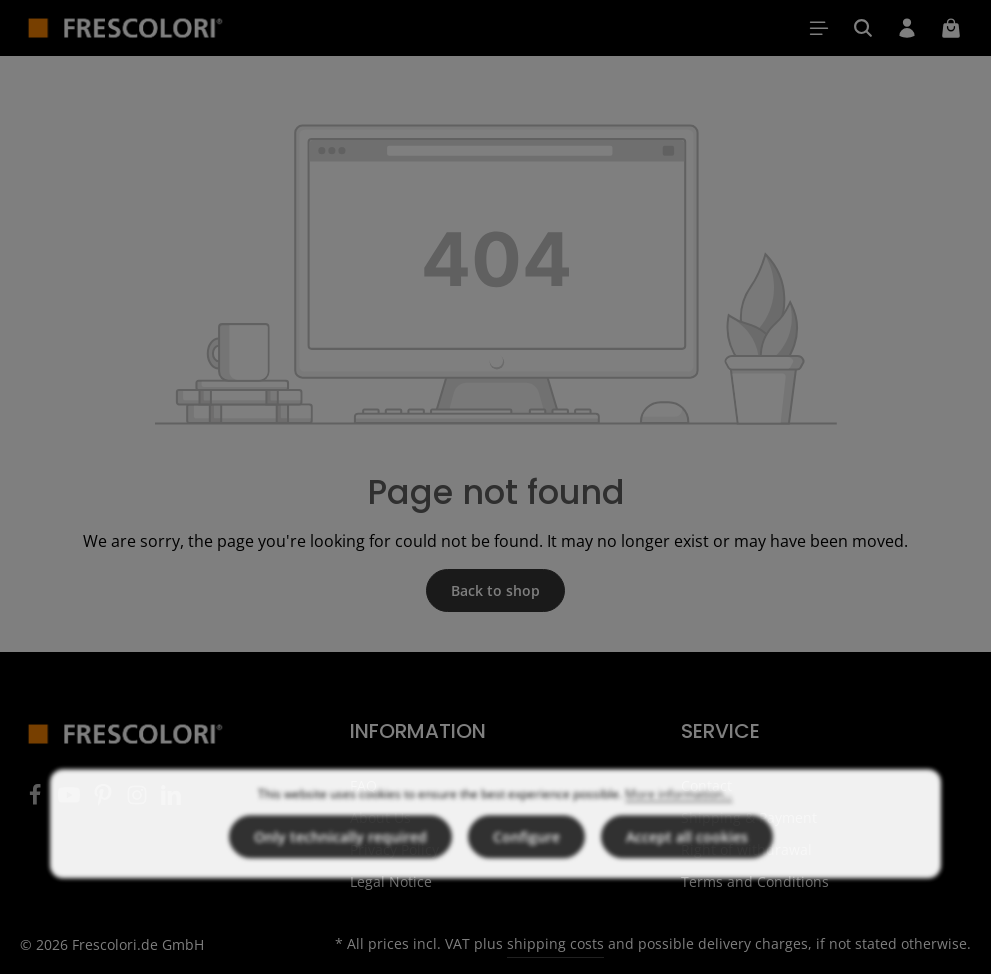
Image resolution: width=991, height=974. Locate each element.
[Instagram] (139, 800)
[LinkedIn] (171, 800)
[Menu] (819, 28)
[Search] (863, 28)
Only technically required (340, 877)
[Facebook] (37, 800)
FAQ (363, 785)
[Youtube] (71, 800)
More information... (678, 834)
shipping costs (555, 943)
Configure (526, 877)
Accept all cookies (687, 877)
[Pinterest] (105, 800)
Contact (706, 785)
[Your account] (907, 28)
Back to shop (495, 590)
